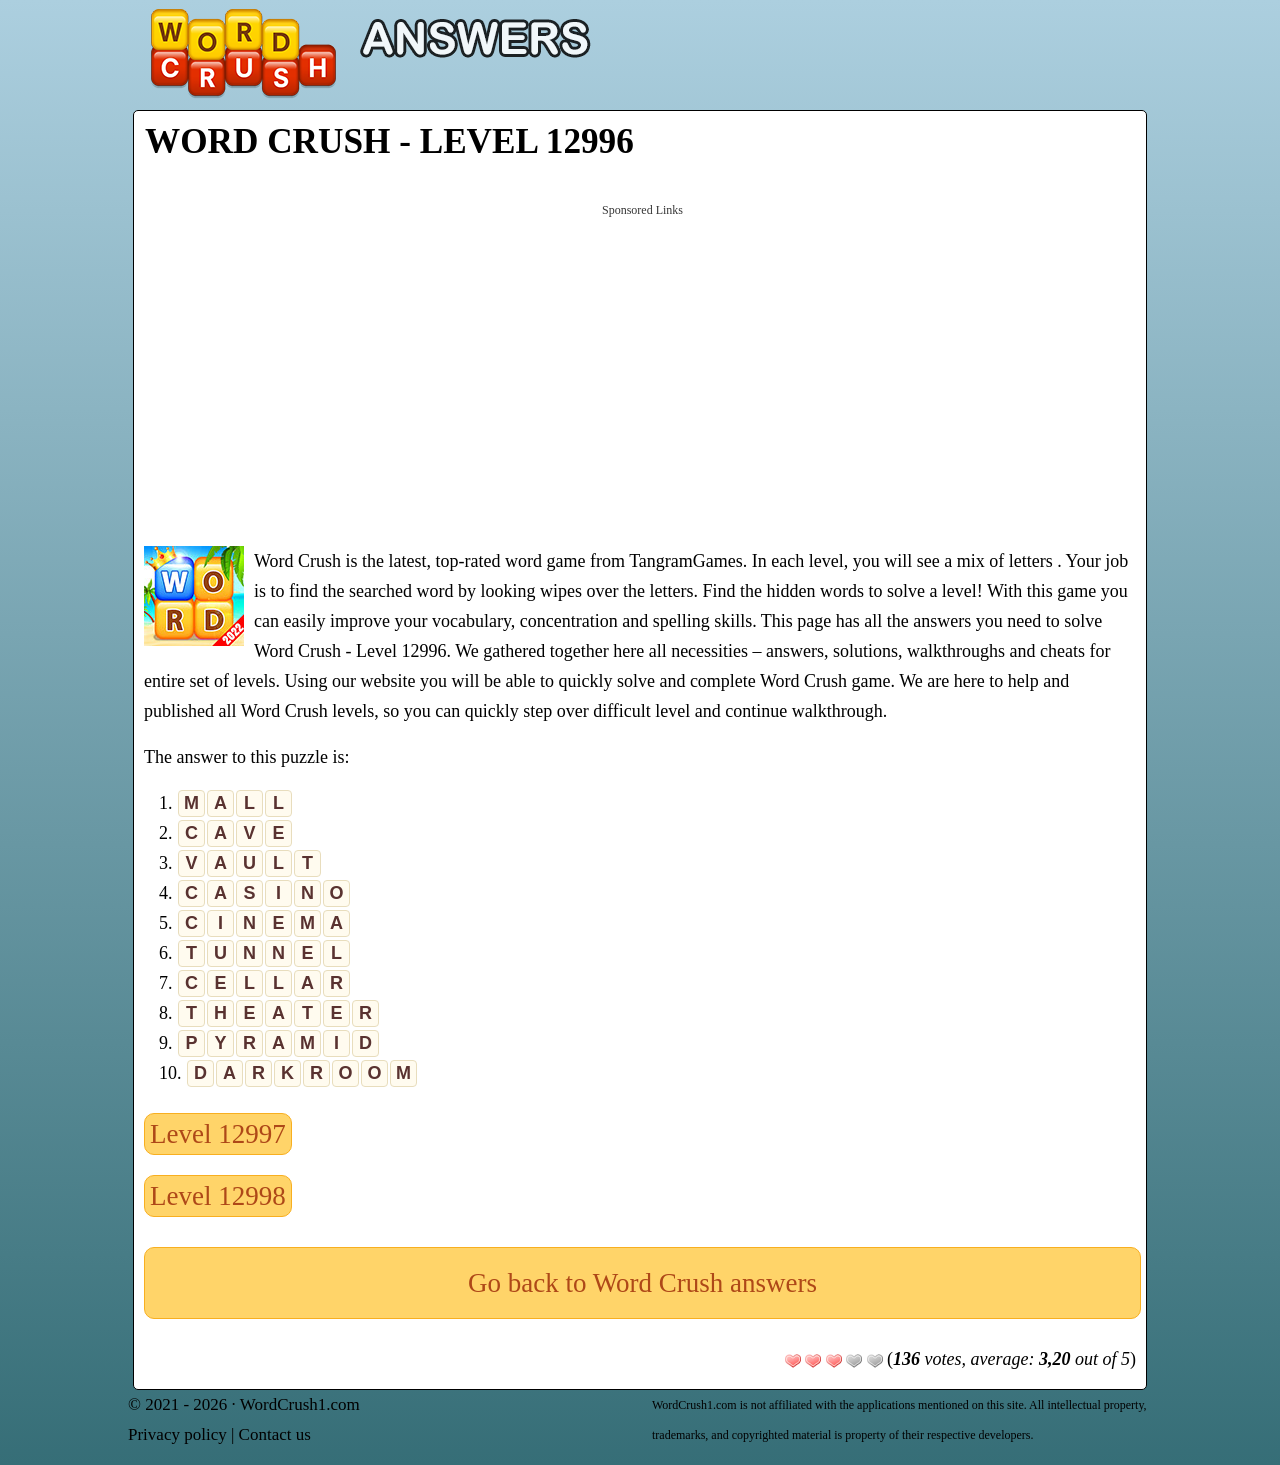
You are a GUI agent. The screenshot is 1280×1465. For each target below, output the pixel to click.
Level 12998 (218, 1196)
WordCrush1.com (300, 1404)
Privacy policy (177, 1434)
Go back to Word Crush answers (642, 1283)
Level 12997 (218, 1134)
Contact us (275, 1434)
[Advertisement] (642, 373)
